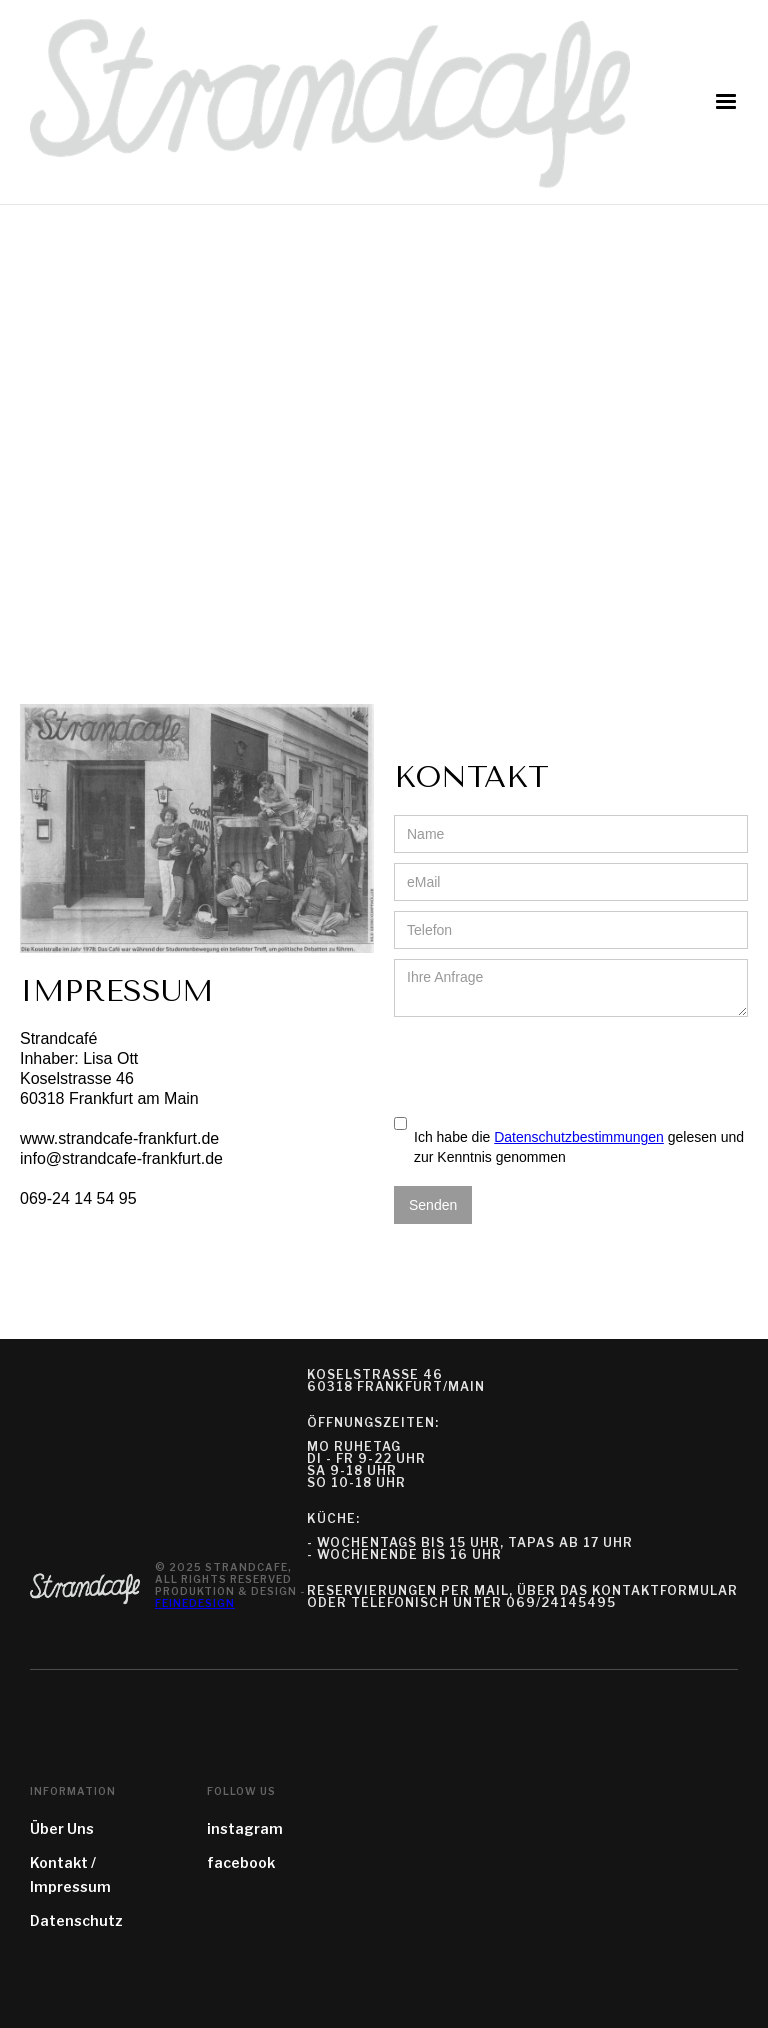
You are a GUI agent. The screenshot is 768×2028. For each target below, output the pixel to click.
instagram (245, 1828)
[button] (726, 102)
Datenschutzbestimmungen (579, 1137)
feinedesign (195, 1603)
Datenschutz (76, 1920)
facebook (241, 1862)
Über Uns (62, 1828)
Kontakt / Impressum (70, 1874)
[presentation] (546, 1066)
